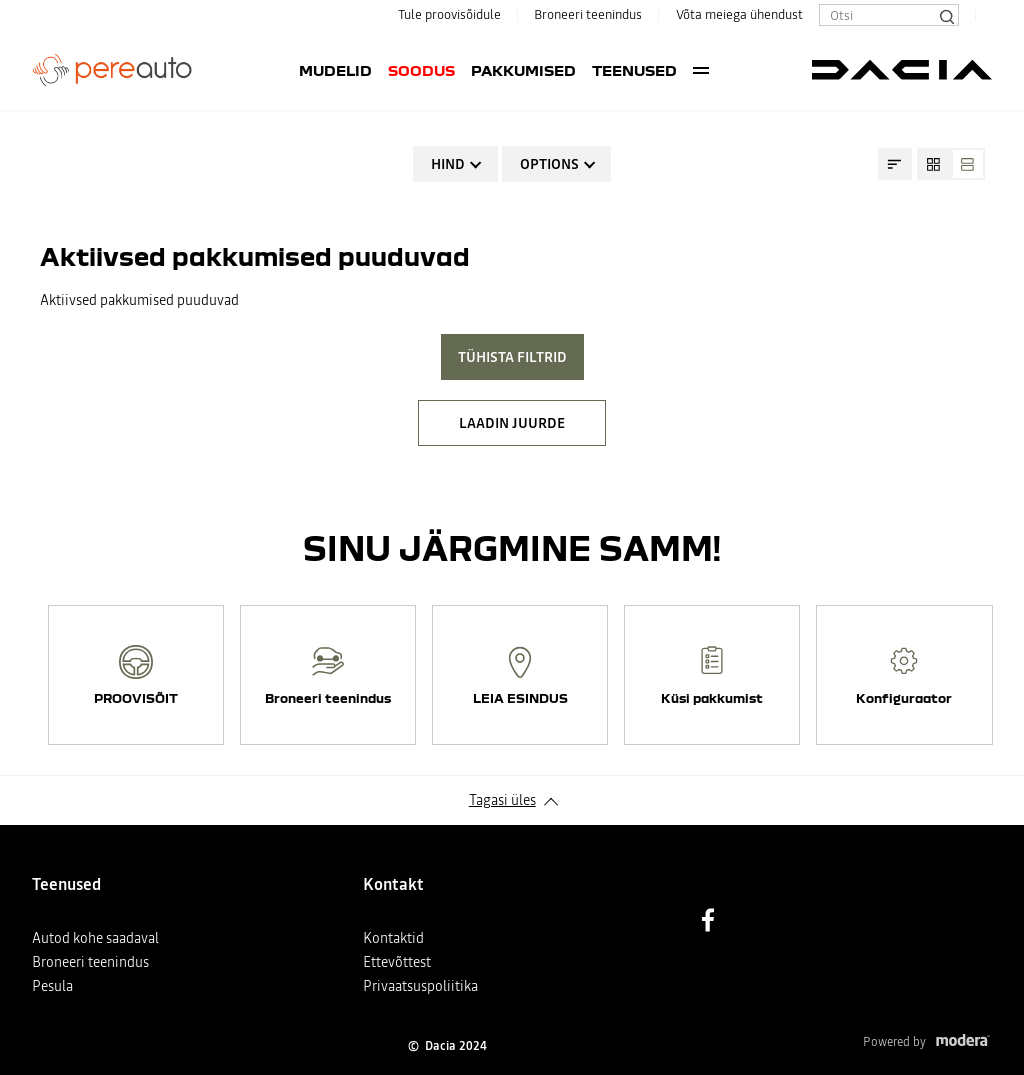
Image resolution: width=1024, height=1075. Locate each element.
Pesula (52, 986)
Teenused (549, 70)
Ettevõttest (397, 962)
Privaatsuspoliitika (420, 986)
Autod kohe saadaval (95, 938)
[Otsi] (946, 15)
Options (549, 164)
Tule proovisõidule (449, 14)
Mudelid (250, 70)
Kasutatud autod (685, 70)
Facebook (708, 920)
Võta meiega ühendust (739, 14)
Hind (448, 164)
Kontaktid (393, 938)
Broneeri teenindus (588, 14)
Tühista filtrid (512, 357)
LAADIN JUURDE (512, 423)
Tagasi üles (502, 800)
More (787, 70)
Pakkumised (438, 70)
